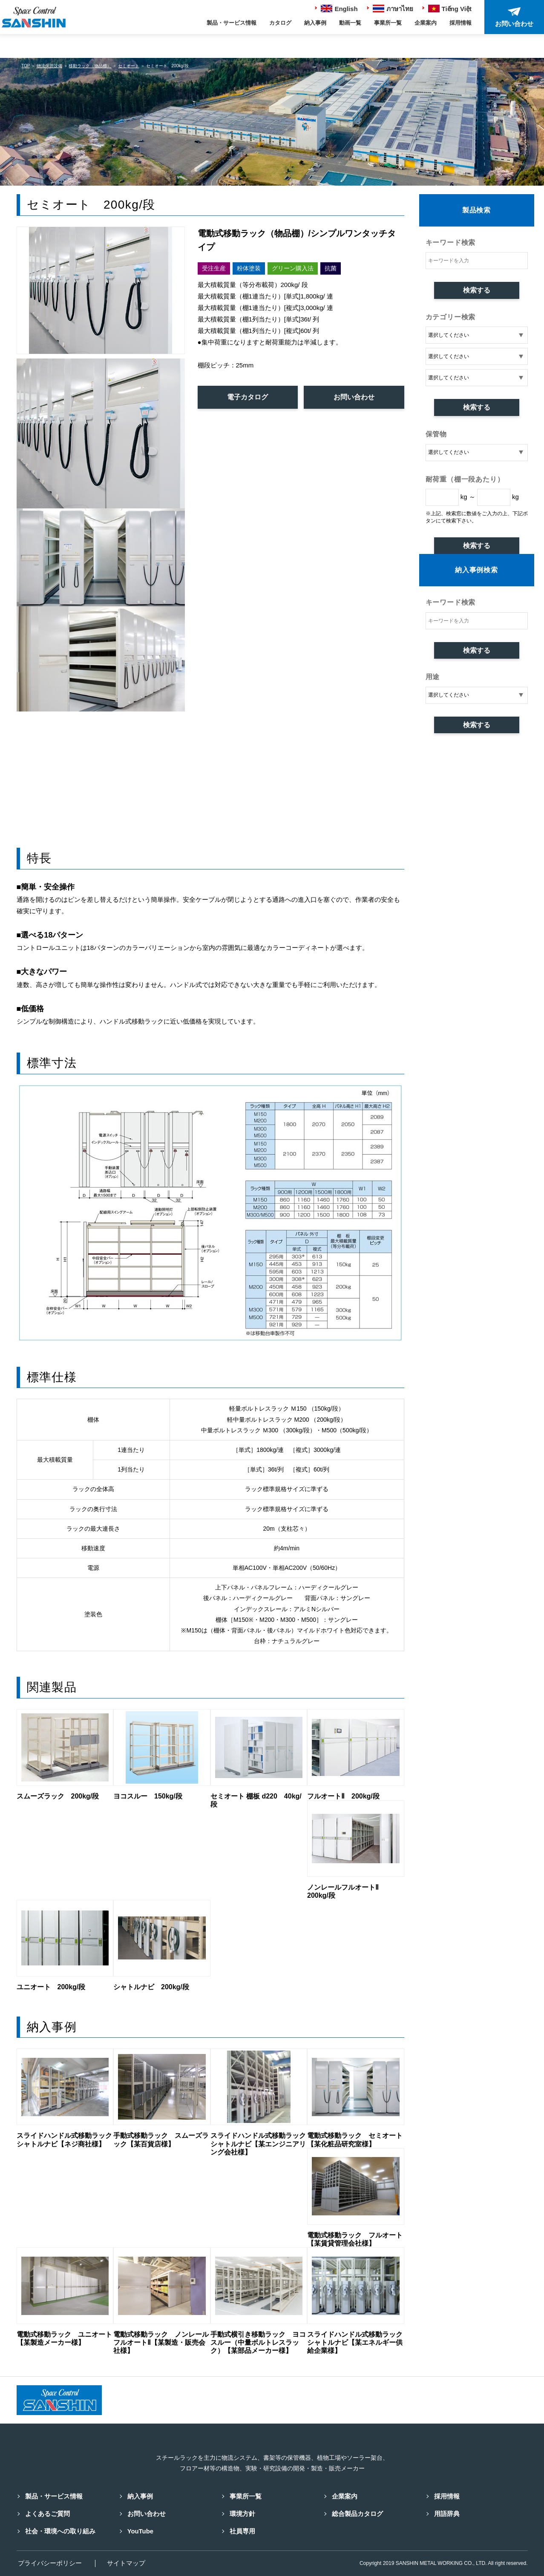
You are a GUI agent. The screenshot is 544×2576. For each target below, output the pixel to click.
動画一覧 (350, 23)
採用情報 (460, 23)
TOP (25, 65)
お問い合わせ (354, 397)
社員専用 (241, 2530)
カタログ (280, 23)
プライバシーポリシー (49, 2563)
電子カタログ (247, 397)
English (339, 8)
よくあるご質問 (46, 2513)
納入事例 (315, 23)
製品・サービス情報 (231, 23)
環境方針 (241, 2513)
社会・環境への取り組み (59, 2530)
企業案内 (425, 23)
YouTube (140, 2530)
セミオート (128, 65)
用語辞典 (446, 2513)
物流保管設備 (49, 65)
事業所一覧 (388, 23)
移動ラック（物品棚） (90, 65)
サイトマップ (127, 2563)
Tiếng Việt (450, 8)
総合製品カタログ (356, 2513)
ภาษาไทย (393, 8)
